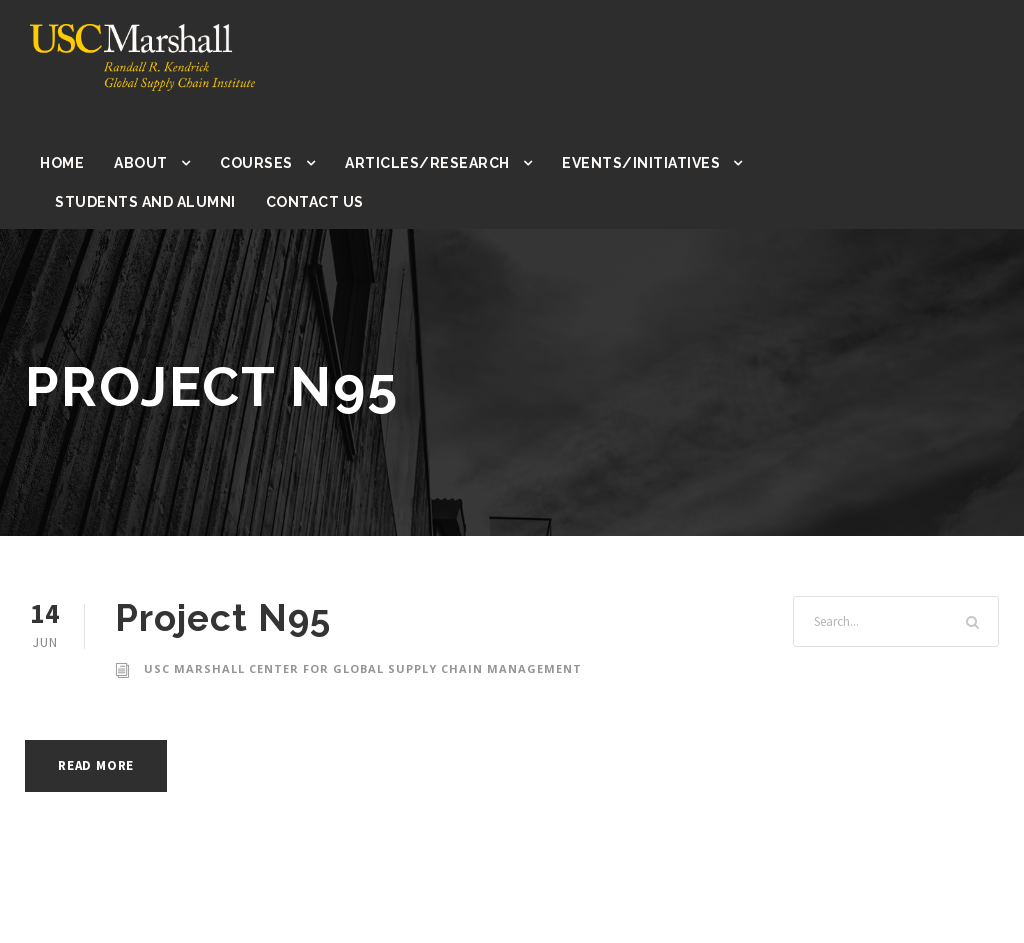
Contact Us (309, 202)
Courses (255, 163)
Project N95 (222, 617)
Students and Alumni (143, 202)
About (140, 163)
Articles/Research (424, 163)
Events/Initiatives (631, 163)
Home (62, 163)
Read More (101, 765)
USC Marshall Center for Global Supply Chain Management (360, 669)
